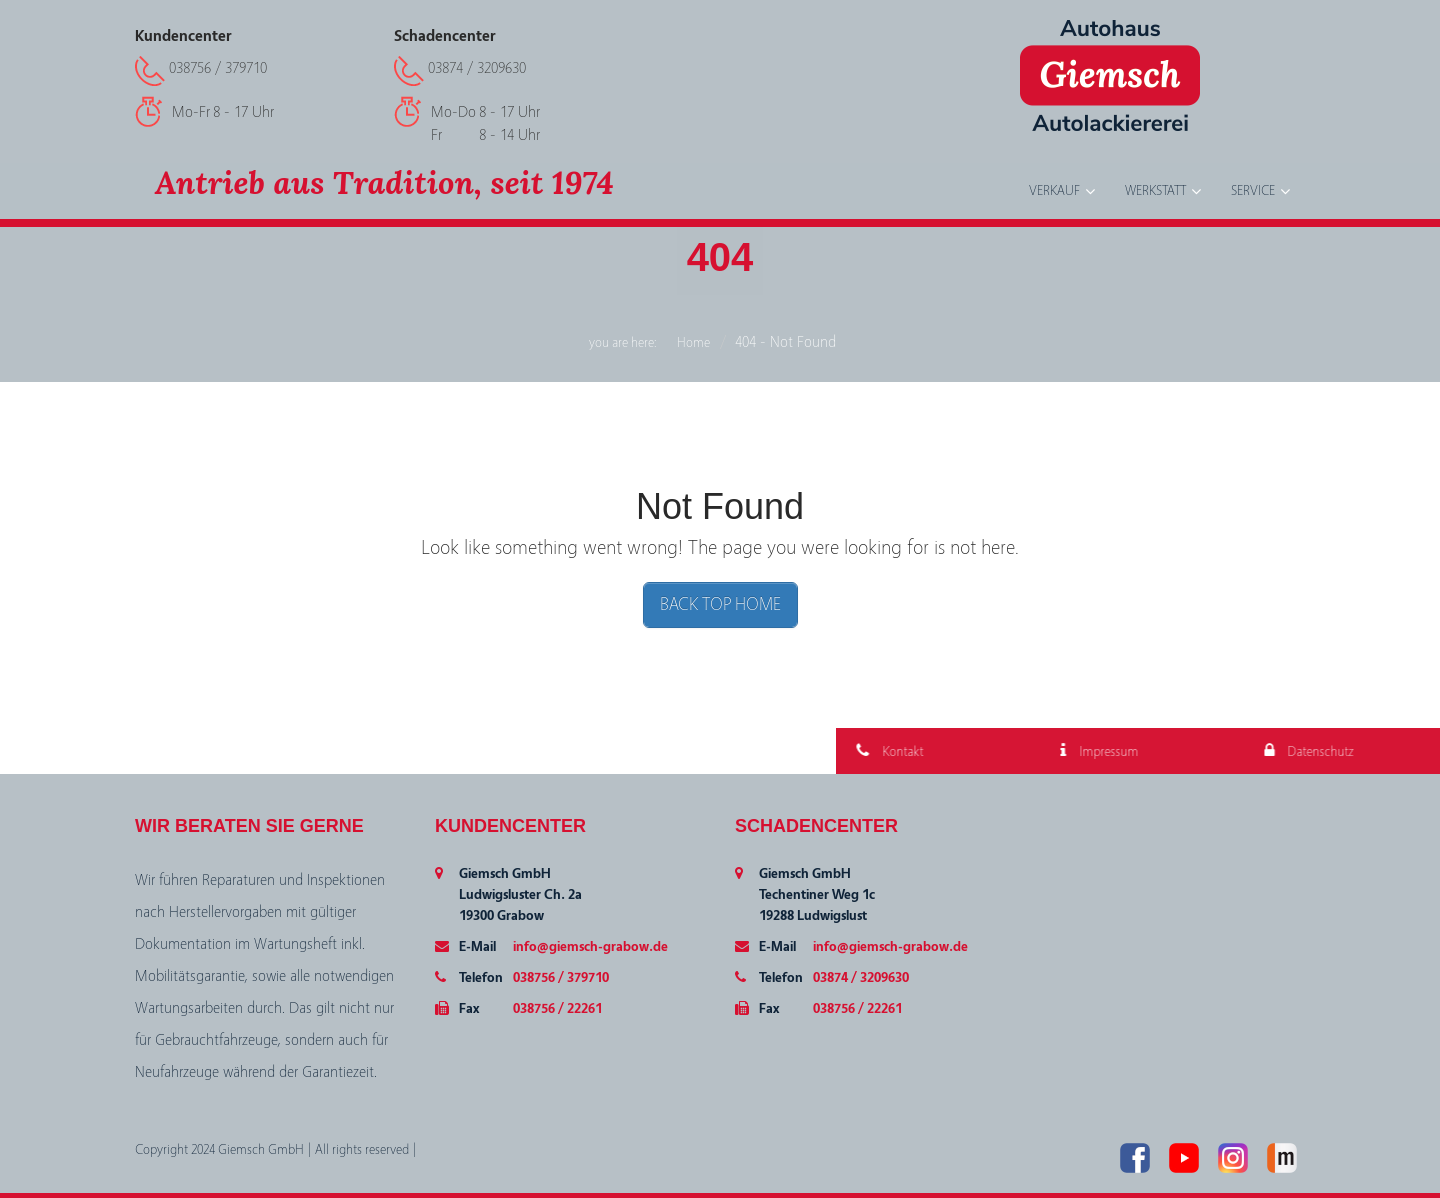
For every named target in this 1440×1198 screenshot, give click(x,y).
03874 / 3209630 (477, 68)
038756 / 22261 (557, 1009)
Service (1253, 191)
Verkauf (1054, 191)
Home (693, 343)
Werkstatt (1155, 191)
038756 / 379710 (218, 68)
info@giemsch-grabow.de (590, 947)
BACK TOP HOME (720, 604)
